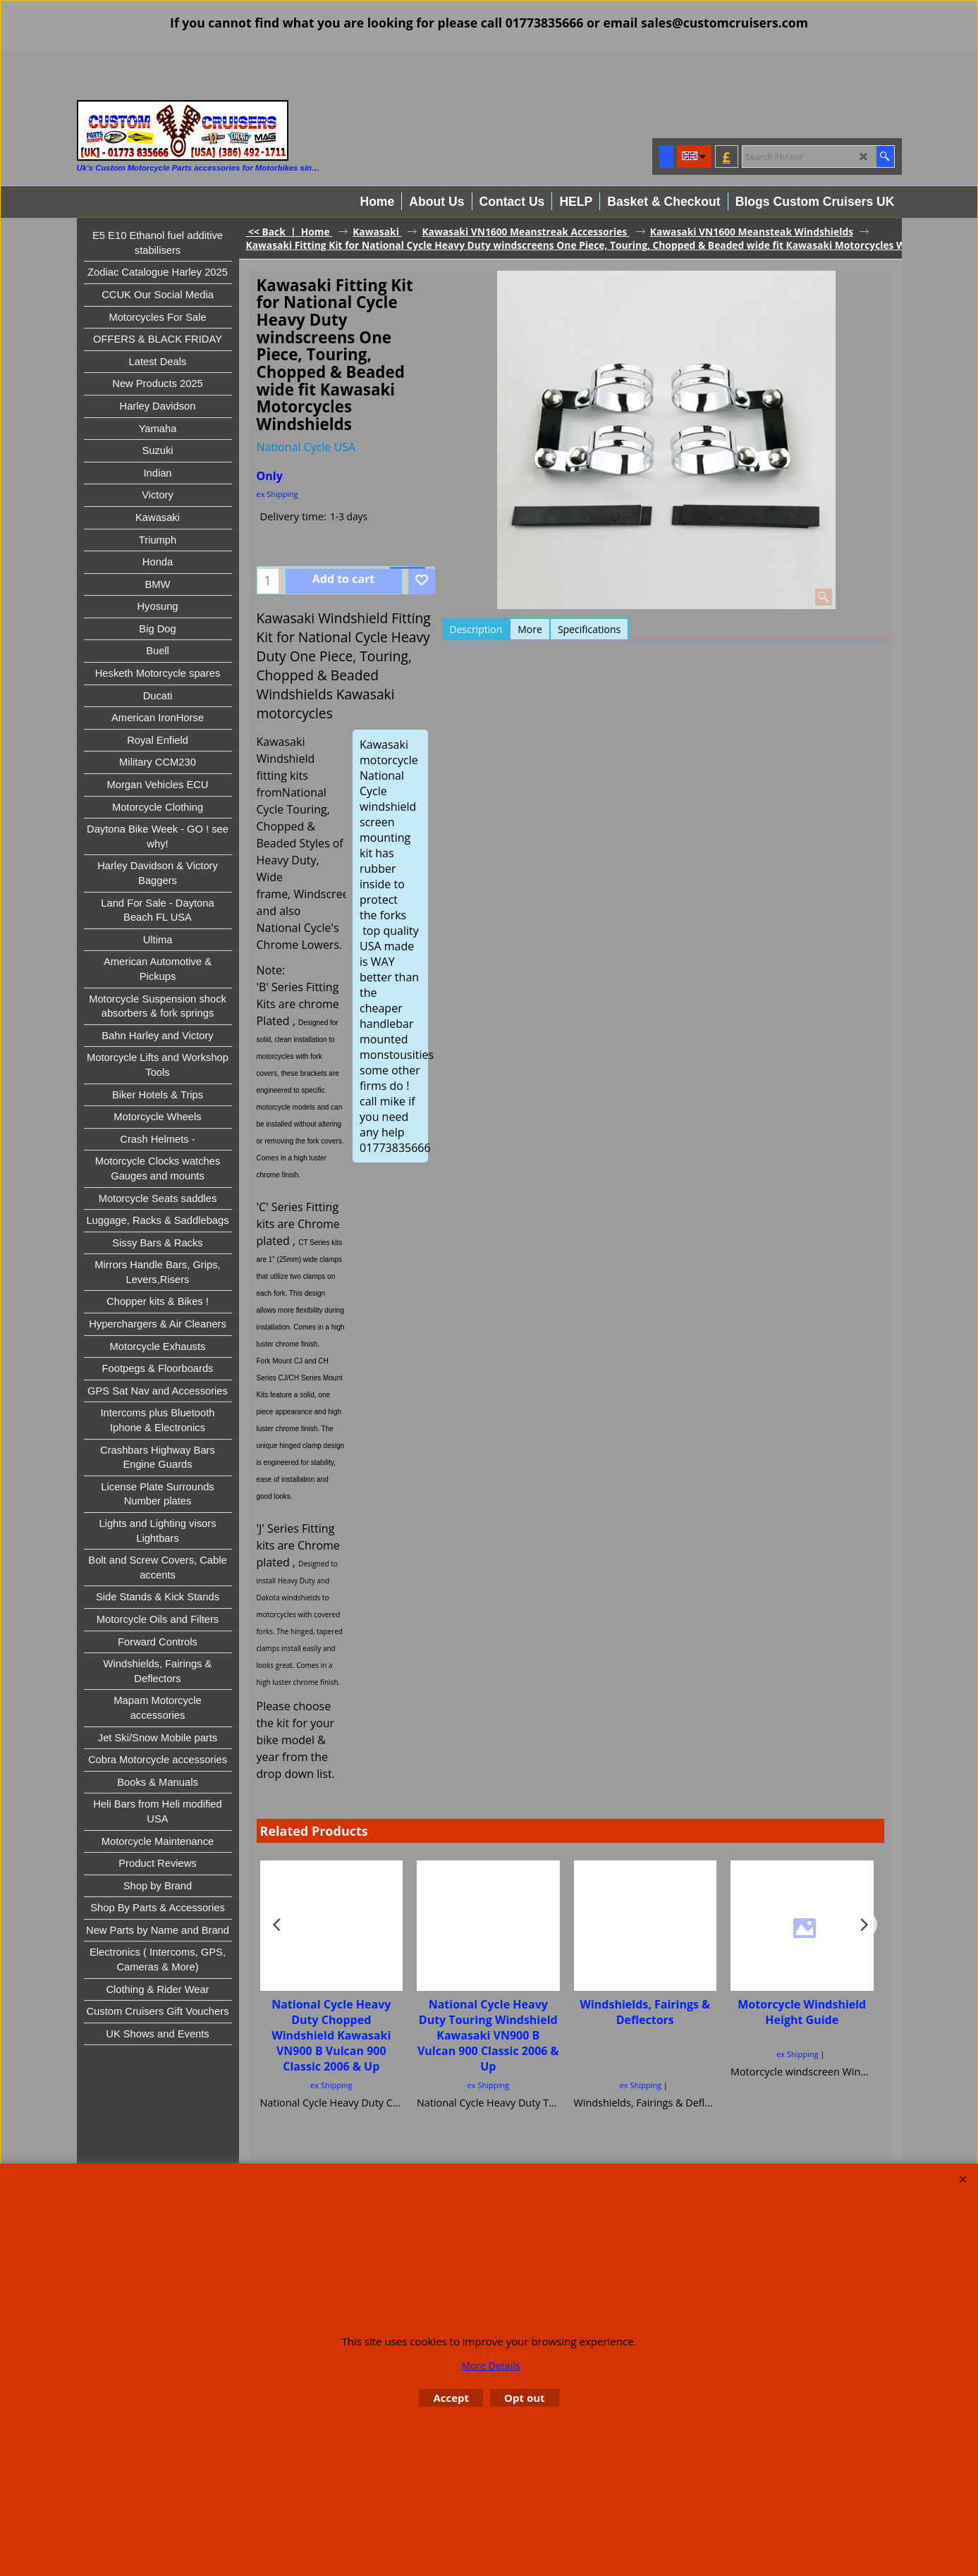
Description (476, 629)
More (530, 629)
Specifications (589, 629)
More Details (491, 2365)
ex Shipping (277, 494)
